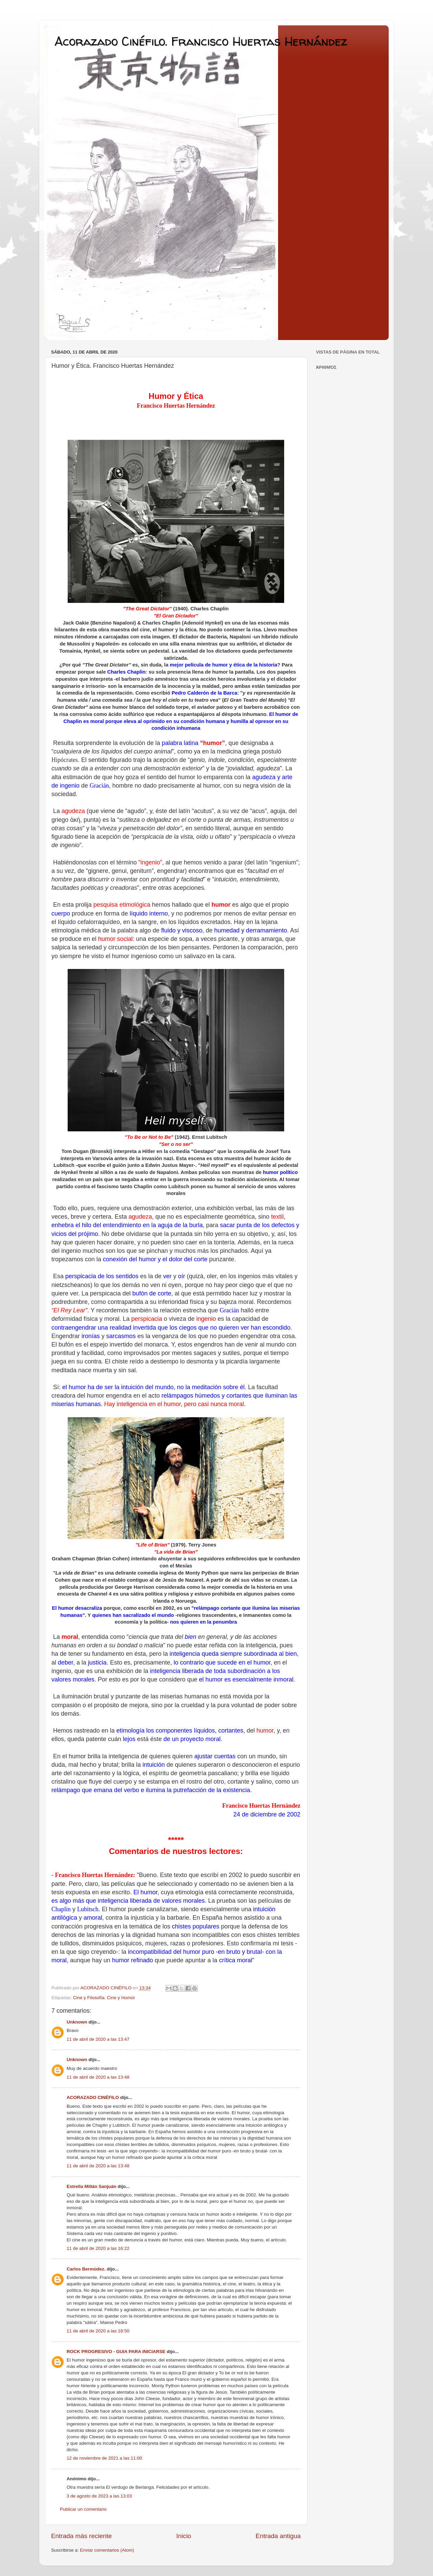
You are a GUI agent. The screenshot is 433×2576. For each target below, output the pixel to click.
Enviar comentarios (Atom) (107, 2550)
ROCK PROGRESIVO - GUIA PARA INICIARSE (116, 2351)
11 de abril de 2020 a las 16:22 (98, 2248)
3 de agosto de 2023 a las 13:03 (99, 2496)
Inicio (183, 2535)
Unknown (77, 2022)
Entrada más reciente (81, 2535)
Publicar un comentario (83, 2509)
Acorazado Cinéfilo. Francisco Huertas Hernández (200, 41)
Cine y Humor (121, 1997)
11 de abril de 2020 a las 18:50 (98, 2330)
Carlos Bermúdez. (86, 2269)
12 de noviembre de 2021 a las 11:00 (104, 2458)
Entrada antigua (278, 2535)
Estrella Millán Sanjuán (91, 2186)
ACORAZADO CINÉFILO (93, 2097)
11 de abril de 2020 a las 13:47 (98, 2039)
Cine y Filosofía (89, 1997)
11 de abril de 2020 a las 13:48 (98, 2077)
